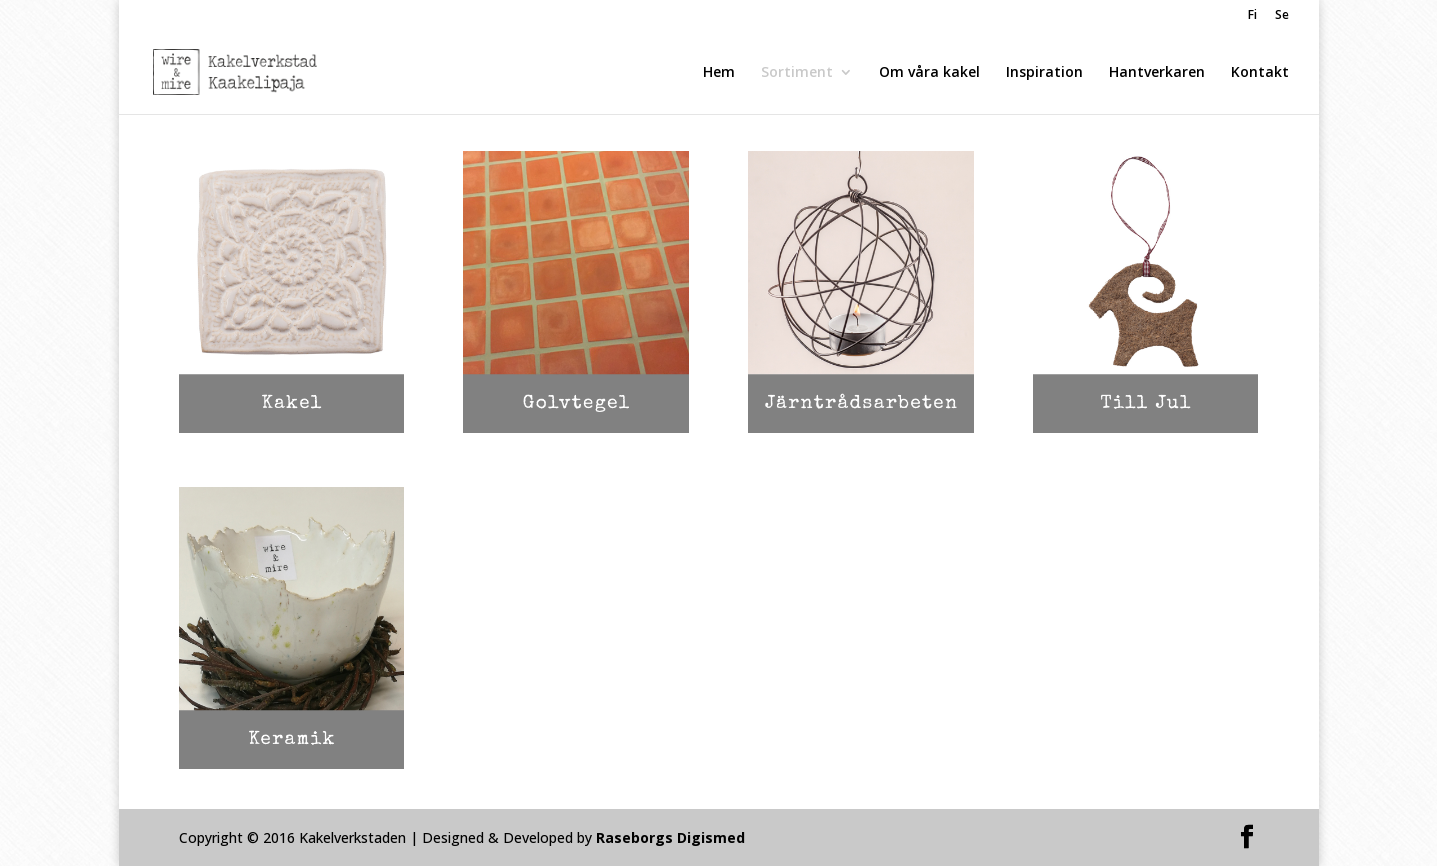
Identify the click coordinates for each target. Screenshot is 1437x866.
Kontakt (1260, 73)
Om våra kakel (929, 73)
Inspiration (1044, 73)
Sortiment (797, 73)
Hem (719, 73)
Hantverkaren (1157, 73)
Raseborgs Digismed (670, 837)
